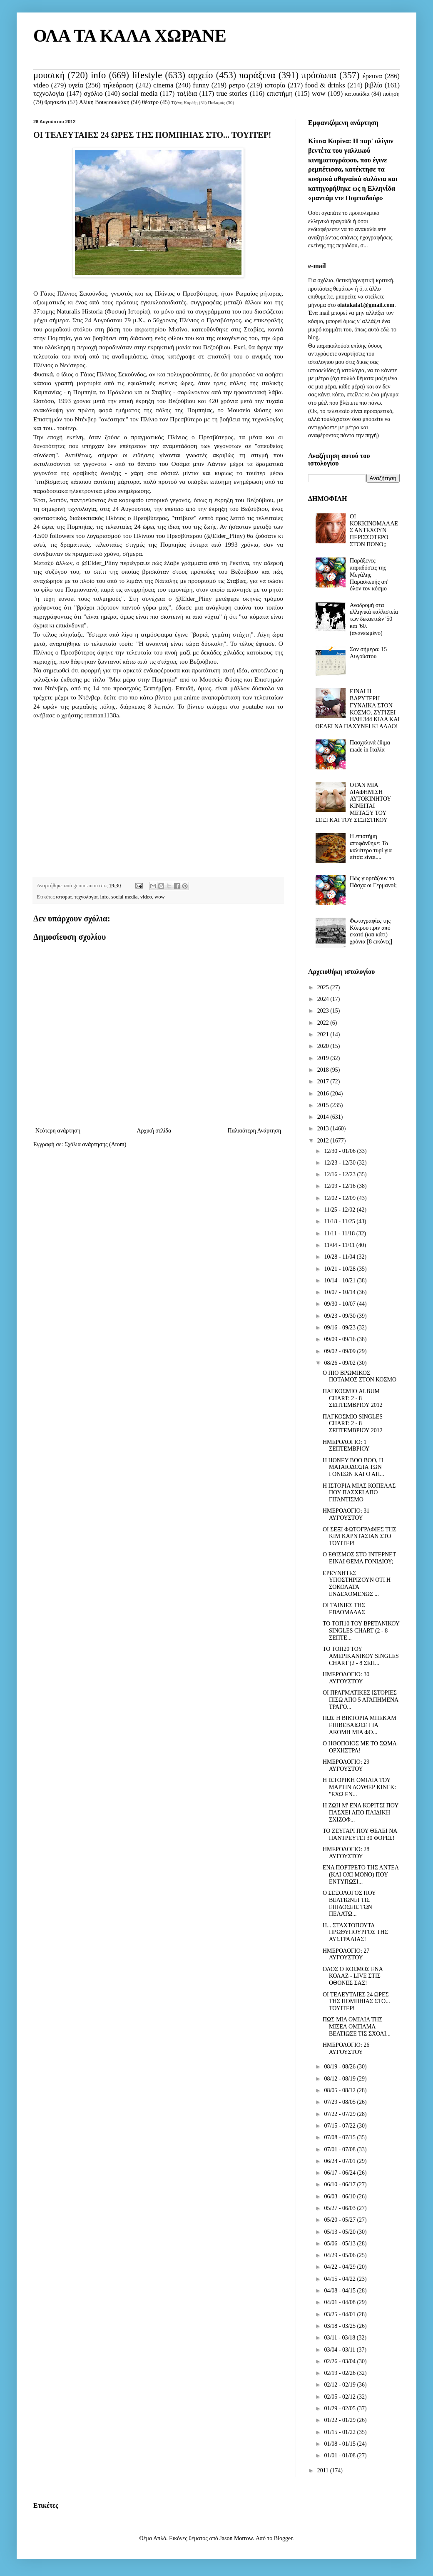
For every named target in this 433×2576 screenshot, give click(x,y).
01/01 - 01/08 (340, 2455)
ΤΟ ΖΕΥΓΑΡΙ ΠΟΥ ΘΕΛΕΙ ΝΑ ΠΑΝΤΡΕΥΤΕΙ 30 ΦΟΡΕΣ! (360, 1834)
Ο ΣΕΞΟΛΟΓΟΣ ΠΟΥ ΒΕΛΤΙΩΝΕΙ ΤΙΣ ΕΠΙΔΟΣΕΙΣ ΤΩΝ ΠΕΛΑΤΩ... (349, 1903)
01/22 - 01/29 (340, 2420)
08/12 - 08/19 (340, 2079)
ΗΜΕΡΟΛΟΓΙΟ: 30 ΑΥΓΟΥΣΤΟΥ (346, 1678)
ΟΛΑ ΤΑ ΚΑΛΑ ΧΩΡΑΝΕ (129, 35)
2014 (324, 1117)
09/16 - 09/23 (340, 1327)
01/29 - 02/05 (340, 2408)
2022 (324, 1023)
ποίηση (391, 94)
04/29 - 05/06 (340, 2255)
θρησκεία (56, 102)
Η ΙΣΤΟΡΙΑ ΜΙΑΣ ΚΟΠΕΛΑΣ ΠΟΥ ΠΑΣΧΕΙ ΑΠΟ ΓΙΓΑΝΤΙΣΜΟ (359, 1493)
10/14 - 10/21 (340, 1280)
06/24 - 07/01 (340, 2161)
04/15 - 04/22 (340, 2279)
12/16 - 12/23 (340, 1174)
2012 (324, 1140)
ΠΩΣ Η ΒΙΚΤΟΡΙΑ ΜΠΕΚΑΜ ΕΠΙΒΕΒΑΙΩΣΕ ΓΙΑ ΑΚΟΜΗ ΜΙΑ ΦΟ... (359, 1725)
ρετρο (237, 85)
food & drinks (325, 85)
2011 (323, 2470)
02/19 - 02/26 (340, 2373)
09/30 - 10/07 (340, 1304)
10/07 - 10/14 (340, 1292)
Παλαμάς (216, 102)
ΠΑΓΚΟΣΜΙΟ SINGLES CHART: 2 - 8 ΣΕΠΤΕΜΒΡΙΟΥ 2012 (353, 1424)
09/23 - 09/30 (340, 1316)
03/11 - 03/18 (340, 2338)
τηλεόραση (118, 85)
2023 (324, 1011)
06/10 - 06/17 (340, 2184)
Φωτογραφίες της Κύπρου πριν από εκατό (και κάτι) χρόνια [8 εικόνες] (371, 931)
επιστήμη (280, 93)
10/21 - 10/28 (340, 1269)
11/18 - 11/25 (340, 1221)
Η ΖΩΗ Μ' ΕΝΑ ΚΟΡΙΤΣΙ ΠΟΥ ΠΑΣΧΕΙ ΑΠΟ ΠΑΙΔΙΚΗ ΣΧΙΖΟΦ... (360, 1812)
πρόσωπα (318, 75)
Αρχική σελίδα (154, 1130)
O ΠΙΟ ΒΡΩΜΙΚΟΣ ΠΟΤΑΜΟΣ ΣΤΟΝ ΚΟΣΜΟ (359, 1376)
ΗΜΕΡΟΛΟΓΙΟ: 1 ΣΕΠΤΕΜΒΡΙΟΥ (346, 1445)
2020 (324, 1046)
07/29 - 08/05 (340, 2102)
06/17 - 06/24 (340, 2173)
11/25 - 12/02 (340, 1210)
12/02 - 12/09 (340, 1198)
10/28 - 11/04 (340, 1257)
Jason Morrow (236, 2538)
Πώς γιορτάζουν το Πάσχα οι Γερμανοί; (373, 882)
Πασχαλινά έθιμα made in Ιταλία (370, 746)
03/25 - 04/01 (340, 2314)
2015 (324, 1105)
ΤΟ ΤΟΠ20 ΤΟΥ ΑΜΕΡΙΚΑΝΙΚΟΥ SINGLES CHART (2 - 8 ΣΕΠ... (361, 1656)
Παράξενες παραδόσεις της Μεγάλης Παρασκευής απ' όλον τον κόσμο (369, 575)
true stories (231, 93)
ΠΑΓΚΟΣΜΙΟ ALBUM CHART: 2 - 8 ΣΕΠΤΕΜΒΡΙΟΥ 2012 (353, 1398)
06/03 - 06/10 (340, 2196)
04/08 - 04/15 (340, 2290)
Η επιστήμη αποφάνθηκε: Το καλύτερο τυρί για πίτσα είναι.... (371, 846)
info (98, 75)
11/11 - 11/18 (340, 1233)
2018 (324, 1070)
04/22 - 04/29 (340, 2267)
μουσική (49, 75)
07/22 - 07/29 (340, 2114)
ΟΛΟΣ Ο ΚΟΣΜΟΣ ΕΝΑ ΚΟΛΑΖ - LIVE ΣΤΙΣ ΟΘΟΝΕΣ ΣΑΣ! (353, 1976)
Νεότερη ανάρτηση (57, 1130)
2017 (324, 1081)
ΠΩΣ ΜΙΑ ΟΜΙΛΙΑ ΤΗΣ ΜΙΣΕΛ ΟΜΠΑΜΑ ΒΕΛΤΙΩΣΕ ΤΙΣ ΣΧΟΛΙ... (357, 2026)
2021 (324, 1034)
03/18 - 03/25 (340, 2326)
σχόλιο (93, 93)
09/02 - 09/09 (340, 1351)
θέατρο (150, 102)
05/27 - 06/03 (340, 2208)
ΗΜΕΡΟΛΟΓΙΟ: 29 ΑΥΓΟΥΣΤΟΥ (346, 1765)
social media (139, 93)
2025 (324, 987)
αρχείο (200, 75)
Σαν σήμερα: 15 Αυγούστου (368, 653)
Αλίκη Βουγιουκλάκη (104, 102)
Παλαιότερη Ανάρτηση (254, 1130)
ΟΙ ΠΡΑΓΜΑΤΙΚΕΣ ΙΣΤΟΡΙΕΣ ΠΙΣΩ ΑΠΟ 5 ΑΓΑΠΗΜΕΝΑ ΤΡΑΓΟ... (360, 1700)
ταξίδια (187, 93)
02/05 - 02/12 (340, 2397)
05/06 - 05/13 (340, 2243)
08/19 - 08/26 (340, 2066)
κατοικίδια (357, 94)
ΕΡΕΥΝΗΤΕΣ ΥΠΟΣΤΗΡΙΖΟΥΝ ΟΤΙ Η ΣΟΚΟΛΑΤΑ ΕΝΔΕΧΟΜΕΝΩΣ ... (357, 1583)
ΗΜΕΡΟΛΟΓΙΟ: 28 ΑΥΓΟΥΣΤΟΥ (346, 1852)
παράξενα (257, 75)
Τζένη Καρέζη (184, 102)
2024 (324, 999)
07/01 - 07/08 (340, 2149)
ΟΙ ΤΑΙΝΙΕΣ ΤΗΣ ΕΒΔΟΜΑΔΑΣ (344, 1608)
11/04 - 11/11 (340, 1245)
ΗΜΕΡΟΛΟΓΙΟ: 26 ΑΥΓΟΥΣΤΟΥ (346, 2048)
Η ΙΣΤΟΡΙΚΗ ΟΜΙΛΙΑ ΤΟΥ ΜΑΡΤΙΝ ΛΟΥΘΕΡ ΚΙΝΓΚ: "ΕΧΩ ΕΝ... (359, 1787)
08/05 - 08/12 (340, 2090)
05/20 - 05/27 (340, 2220)
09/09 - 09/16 (340, 1339)
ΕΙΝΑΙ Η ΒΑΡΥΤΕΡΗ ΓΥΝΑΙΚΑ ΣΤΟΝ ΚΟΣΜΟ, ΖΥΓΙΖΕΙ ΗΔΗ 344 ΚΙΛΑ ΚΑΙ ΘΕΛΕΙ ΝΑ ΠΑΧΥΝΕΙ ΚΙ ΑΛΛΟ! (358, 708)
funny (201, 85)
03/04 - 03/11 (340, 2350)
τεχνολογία (48, 93)
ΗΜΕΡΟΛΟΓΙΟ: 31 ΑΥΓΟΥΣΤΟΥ (346, 1514)
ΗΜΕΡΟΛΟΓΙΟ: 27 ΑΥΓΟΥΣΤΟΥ (346, 1954)
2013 (324, 1128)
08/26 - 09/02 (340, 1363)
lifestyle (147, 75)
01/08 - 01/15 (340, 2444)
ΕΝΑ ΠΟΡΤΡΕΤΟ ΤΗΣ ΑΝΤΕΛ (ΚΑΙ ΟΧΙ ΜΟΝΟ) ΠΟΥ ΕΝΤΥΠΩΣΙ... (361, 1874)
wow (319, 93)
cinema (163, 85)
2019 (324, 1058)
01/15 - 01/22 (340, 2432)
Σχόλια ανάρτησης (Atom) (95, 1144)
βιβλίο (374, 85)
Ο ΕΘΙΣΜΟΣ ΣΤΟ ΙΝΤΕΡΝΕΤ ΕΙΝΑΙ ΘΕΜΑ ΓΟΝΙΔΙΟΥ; (359, 1558)
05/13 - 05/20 (340, 2232)
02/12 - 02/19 (340, 2385)
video (41, 85)
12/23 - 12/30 (340, 1163)
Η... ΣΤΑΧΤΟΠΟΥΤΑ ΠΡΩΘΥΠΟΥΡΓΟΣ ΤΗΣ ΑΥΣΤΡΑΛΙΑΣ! (355, 1932)
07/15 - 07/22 (340, 2126)
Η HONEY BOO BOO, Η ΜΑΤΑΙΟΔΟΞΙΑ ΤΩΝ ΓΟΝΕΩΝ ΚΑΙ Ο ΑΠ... (353, 1467)
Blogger (283, 2538)
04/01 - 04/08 (340, 2302)
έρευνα (372, 76)
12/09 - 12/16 (340, 1186)
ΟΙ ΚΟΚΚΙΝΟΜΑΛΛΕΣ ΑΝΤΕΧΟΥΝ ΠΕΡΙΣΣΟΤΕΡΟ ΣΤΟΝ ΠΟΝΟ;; (374, 530)
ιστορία (274, 85)
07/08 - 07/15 (340, 2137)
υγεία (75, 85)
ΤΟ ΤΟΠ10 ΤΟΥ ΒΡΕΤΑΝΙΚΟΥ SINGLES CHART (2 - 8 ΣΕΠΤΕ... (361, 1630)
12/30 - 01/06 (340, 1151)
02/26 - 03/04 (340, 2361)
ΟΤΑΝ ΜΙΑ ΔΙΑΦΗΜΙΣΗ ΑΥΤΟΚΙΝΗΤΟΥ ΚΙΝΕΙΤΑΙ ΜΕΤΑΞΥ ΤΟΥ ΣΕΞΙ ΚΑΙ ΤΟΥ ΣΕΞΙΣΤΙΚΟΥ (353, 802)
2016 (324, 1093)
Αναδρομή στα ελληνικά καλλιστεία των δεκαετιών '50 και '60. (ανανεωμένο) (374, 619)
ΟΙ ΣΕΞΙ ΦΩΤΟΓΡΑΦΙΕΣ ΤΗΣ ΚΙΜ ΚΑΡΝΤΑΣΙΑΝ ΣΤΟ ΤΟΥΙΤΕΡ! (359, 1536)
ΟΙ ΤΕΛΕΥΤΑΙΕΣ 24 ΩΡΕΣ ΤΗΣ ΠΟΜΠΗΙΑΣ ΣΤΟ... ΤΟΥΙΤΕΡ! (356, 2001)
